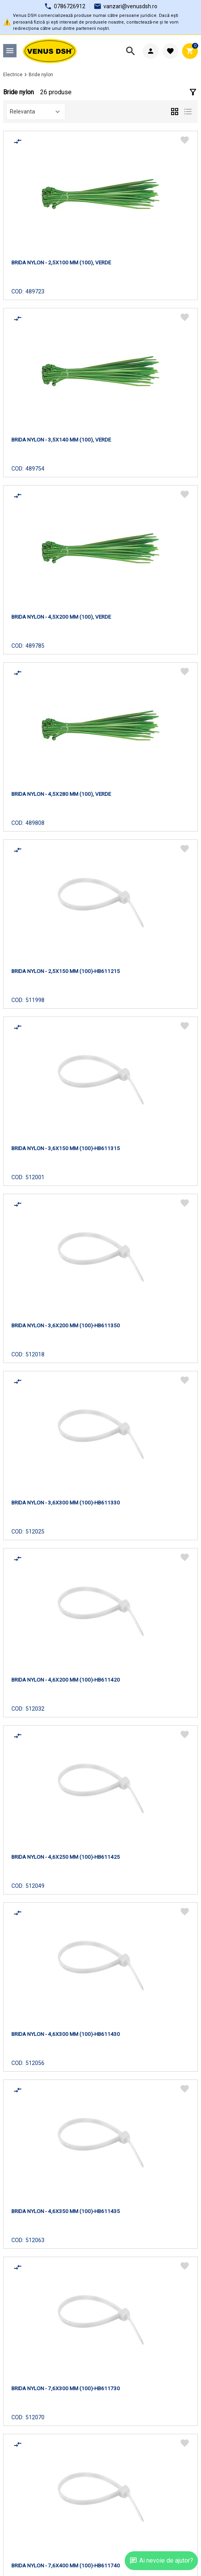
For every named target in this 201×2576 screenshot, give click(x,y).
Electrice (12, 74)
